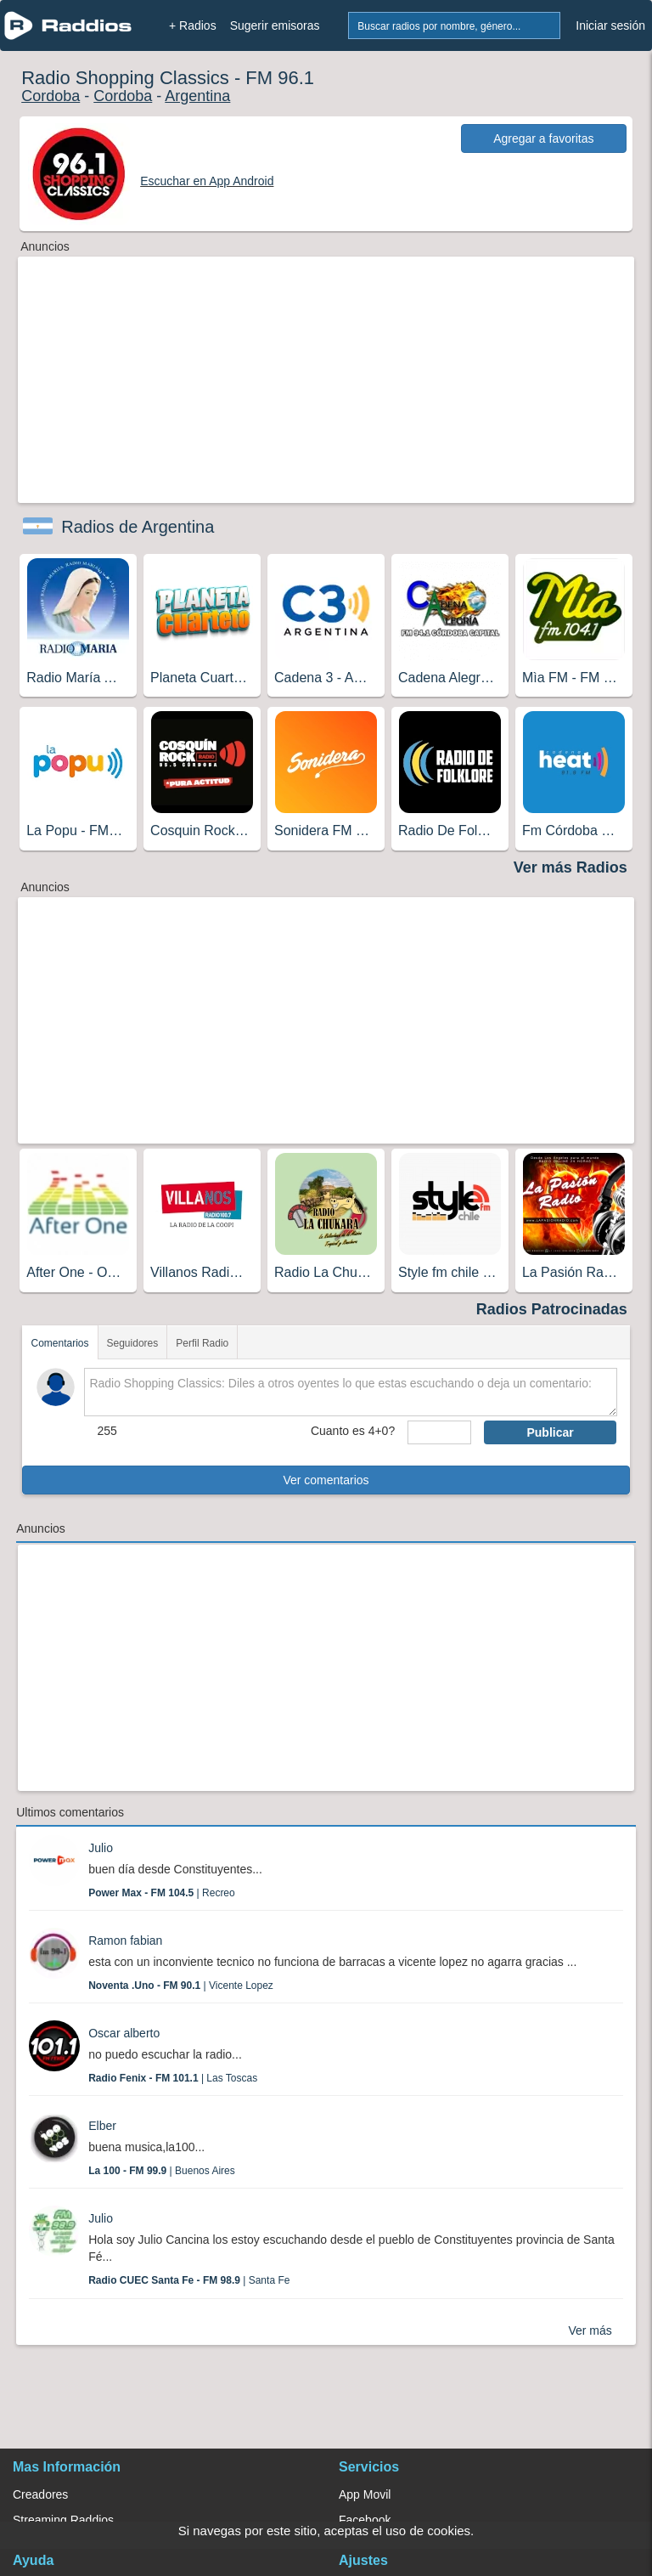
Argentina (197, 96)
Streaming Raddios (63, 2520)
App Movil (365, 2494)
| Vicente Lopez (180, 1985)
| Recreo (161, 1893)
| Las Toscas (172, 2078)
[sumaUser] (439, 1432)
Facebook (365, 2520)
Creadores (40, 2494)
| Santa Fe (188, 2280)
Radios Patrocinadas (551, 1309)
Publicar (549, 1432)
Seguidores (133, 1343)
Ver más (589, 2330)
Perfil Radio (202, 1343)
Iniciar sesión (610, 25)
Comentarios (59, 1343)
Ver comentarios (325, 1480)
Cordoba (50, 96)
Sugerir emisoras (275, 25)
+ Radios (192, 25)
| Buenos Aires (161, 2171)
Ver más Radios (570, 867)
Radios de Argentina (137, 526)
